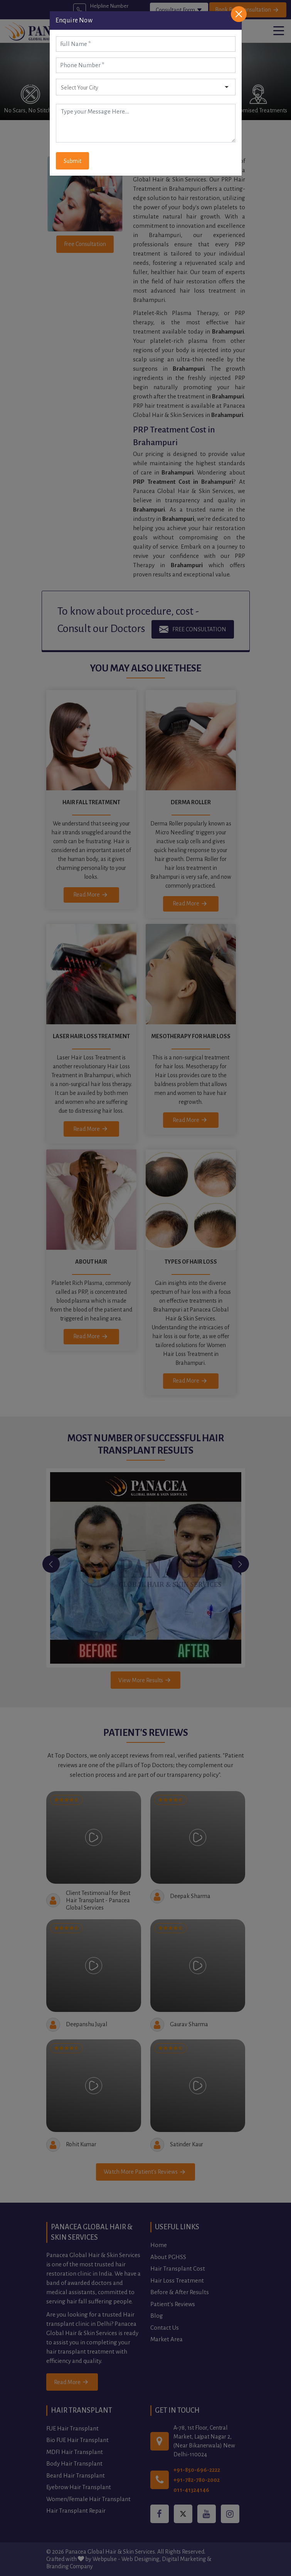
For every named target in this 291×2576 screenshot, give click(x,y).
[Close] (239, 14)
